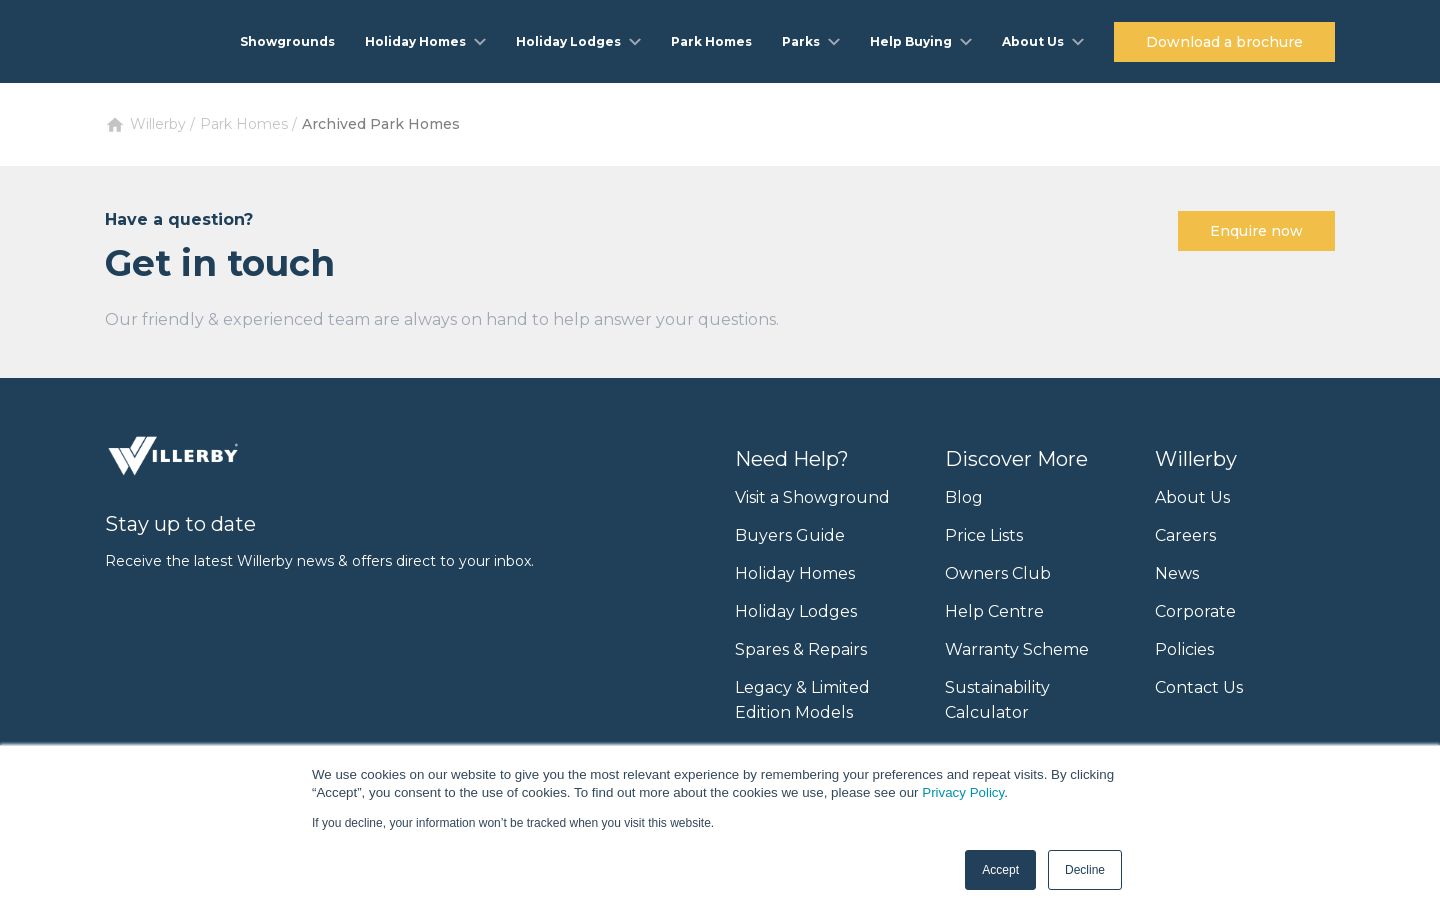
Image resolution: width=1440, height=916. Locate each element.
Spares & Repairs (801, 649)
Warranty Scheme (1017, 649)
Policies (1184, 649)
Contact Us (1199, 687)
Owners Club (998, 573)
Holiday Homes (795, 573)
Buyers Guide (790, 535)
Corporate (1195, 611)
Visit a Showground (812, 497)
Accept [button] (1000, 870)
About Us (1192, 497)
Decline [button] (1085, 870)
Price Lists (984, 535)
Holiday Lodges (796, 611)
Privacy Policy (963, 792)
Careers (1185, 535)
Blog (964, 497)
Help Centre (994, 611)
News (1177, 573)
